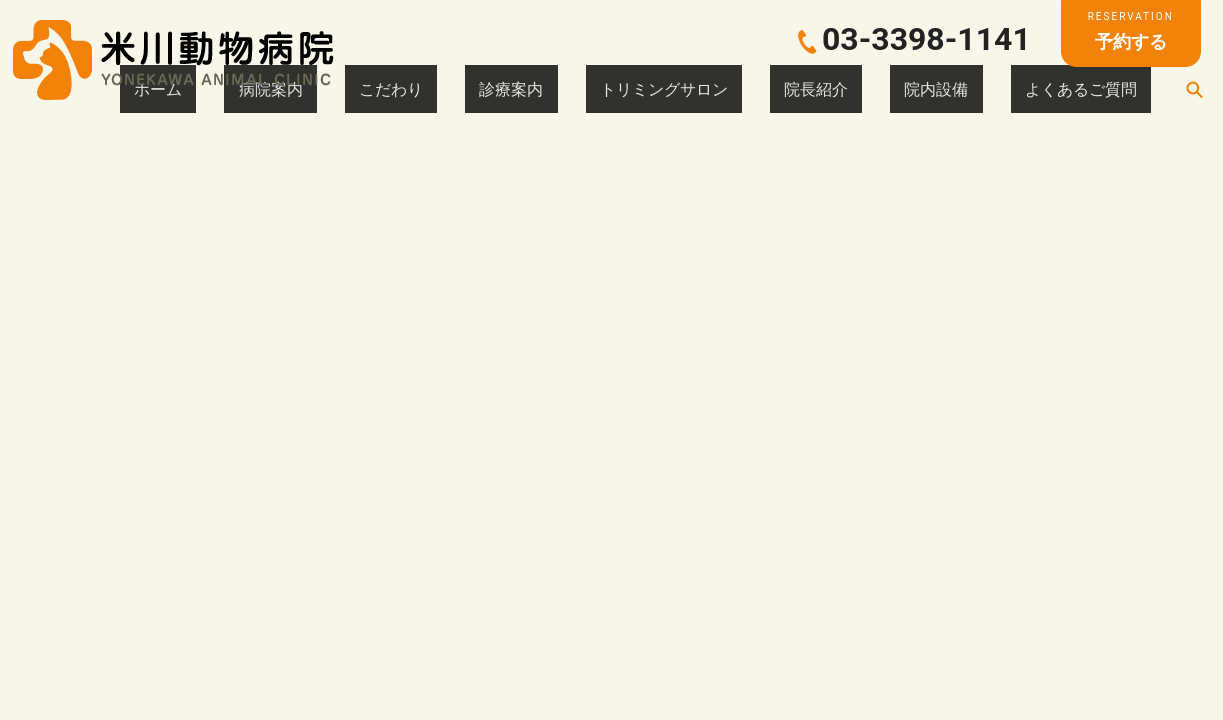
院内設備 (997, 89)
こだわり (605, 89)
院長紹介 (913, 89)
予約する (1131, 30)
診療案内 (689, 89)
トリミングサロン (801, 89)
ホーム (444, 89)
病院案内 (521, 89)
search (1194, 89)
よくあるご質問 (1102, 89)
